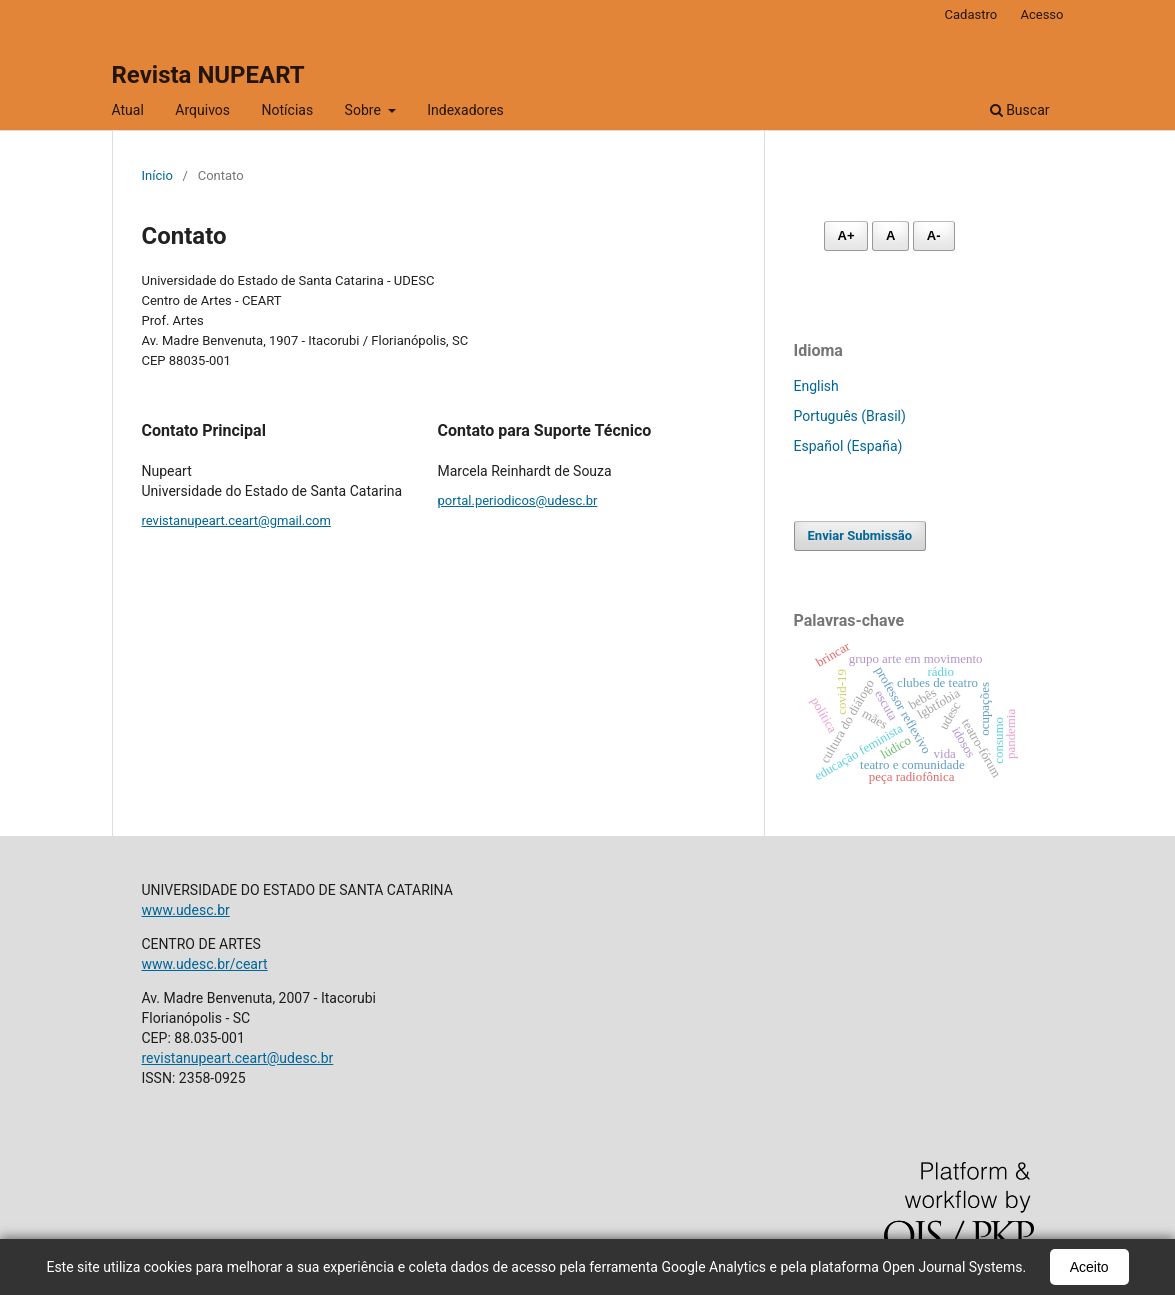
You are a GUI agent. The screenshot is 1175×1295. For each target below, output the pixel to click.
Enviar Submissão (860, 535)
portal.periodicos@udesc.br (518, 500)
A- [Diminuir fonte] (934, 235)
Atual (128, 110)
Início (157, 175)
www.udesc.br (186, 910)
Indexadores (465, 110)
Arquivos (202, 110)
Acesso (1041, 14)
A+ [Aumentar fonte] (846, 235)
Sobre (365, 110)
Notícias (288, 110)
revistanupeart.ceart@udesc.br (238, 1058)
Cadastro (971, 14)
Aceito (1089, 1267)
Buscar (1020, 110)
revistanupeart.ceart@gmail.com (236, 520)
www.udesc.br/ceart (205, 964)
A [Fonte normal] (890, 235)
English (816, 386)
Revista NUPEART (208, 75)
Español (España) (848, 446)
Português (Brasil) (850, 416)
